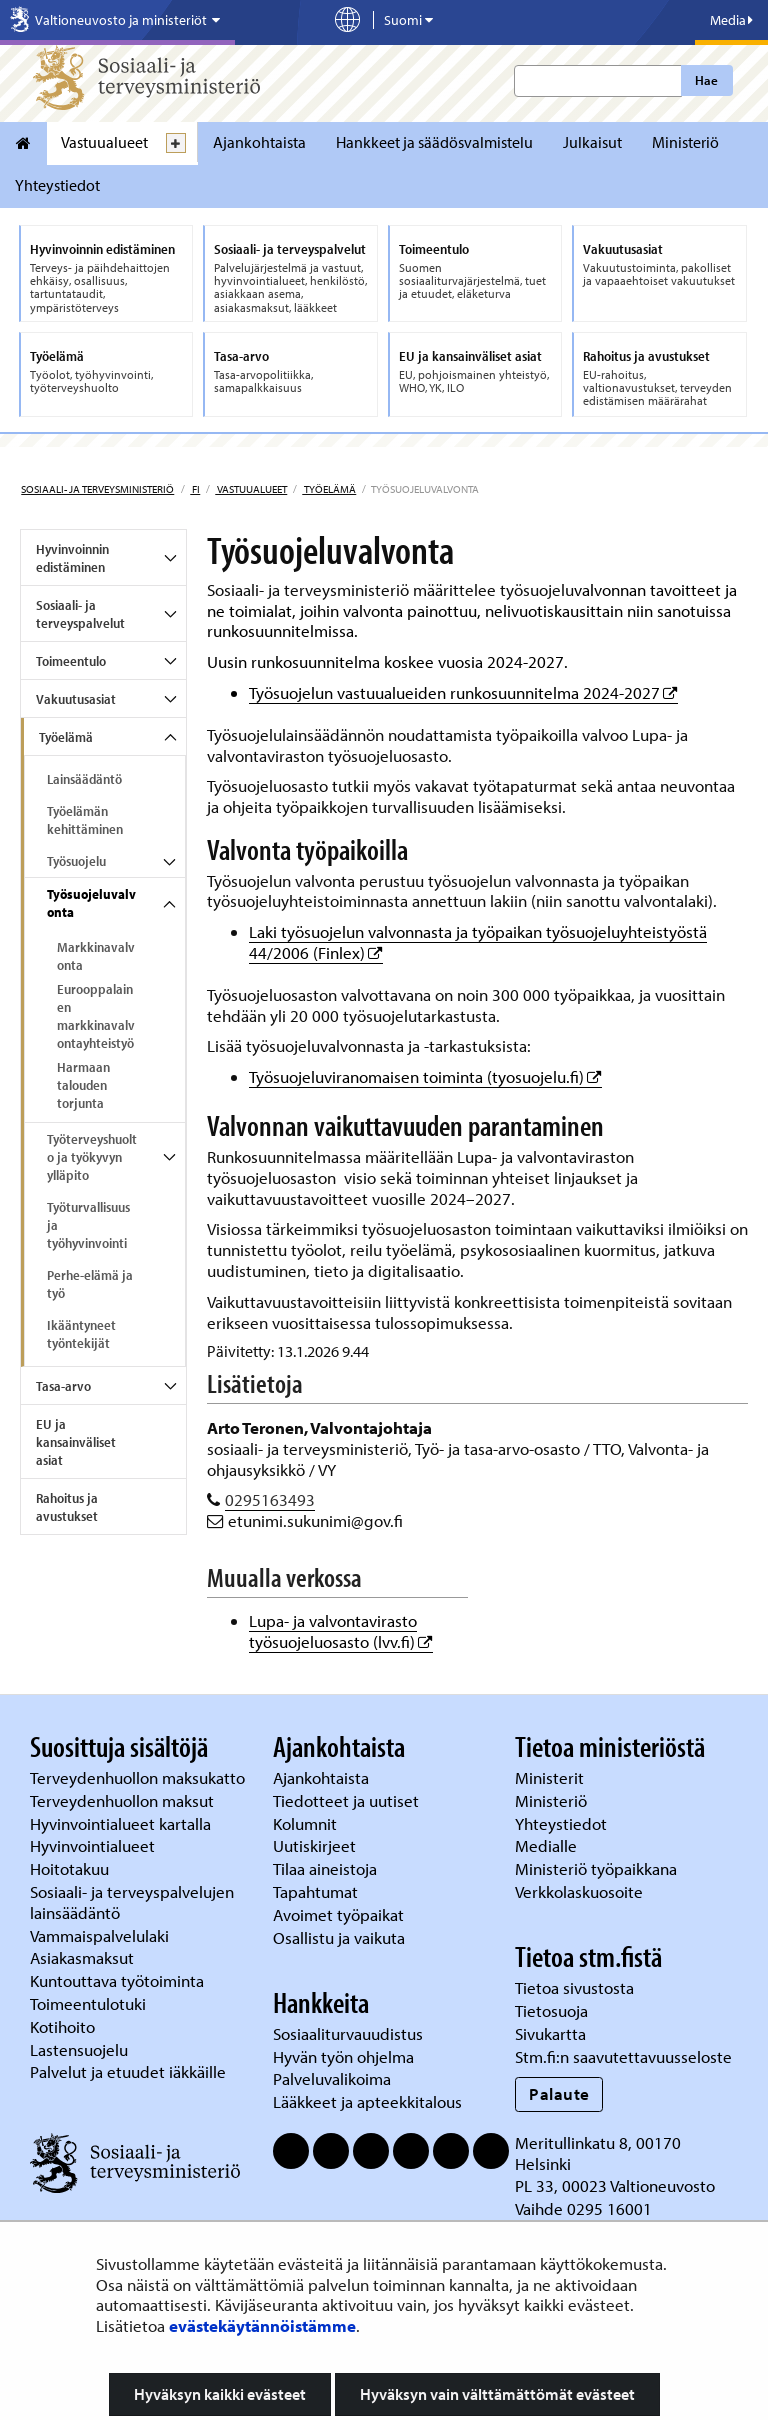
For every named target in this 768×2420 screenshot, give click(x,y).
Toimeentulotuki (90, 2003)
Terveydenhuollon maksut (124, 1800)
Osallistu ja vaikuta (339, 1937)
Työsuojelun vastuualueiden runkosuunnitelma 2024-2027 (463, 692)
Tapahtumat (315, 1891)
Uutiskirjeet (316, 1845)
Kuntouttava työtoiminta (117, 1980)
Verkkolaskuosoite (581, 1891)
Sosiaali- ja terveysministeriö (97, 489)
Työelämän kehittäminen (85, 820)
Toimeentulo (71, 661)
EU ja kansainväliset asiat (76, 1442)
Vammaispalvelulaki (101, 1935)
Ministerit (551, 1777)
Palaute (559, 2093)
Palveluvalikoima (332, 2078)
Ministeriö (685, 142)
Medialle (548, 1845)
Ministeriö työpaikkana (598, 1868)
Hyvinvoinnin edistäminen (72, 558)
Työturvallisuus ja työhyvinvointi (88, 1225)
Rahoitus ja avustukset (67, 1507)
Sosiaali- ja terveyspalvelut (80, 614)
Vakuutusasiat (76, 699)
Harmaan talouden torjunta (83, 1085)
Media (731, 20)
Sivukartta (550, 2033)
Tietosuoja (551, 2010)
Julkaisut (592, 142)
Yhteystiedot (57, 185)
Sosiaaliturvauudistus (348, 2033)
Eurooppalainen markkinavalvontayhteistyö (96, 1016)
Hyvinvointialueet (94, 1845)
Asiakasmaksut (82, 1957)
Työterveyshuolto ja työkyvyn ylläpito (92, 1157)
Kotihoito (62, 2026)
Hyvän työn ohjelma (343, 2056)
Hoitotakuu (71, 1868)
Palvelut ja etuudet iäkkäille (128, 2071)
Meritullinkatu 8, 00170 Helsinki (598, 2153)
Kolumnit (307, 1823)
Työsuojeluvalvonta (91, 903)
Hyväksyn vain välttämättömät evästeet (497, 2394)
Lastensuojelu (81, 2049)
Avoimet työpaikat (338, 1914)
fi (195, 489)
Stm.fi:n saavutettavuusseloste (623, 2056)
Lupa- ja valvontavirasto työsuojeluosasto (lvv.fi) (341, 1631)
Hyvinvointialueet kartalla (122, 1823)
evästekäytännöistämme (262, 2325)
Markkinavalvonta (96, 956)
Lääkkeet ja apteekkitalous (367, 2101)
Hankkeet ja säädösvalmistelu (434, 142)
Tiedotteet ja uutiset (348, 1800)
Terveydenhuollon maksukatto (139, 1777)
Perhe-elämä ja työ (90, 1284)
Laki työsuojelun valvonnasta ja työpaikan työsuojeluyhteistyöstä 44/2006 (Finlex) (478, 942)
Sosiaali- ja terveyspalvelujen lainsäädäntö (132, 1902)
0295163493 (270, 1499)
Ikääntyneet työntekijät (81, 1334)
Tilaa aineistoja (325, 1868)
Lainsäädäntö (84, 779)
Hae (706, 80)
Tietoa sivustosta (574, 1987)
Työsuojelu (76, 861)
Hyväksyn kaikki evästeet (220, 2394)
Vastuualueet (104, 142)
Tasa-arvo (63, 1386)
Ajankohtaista (259, 142)
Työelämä (329, 489)
